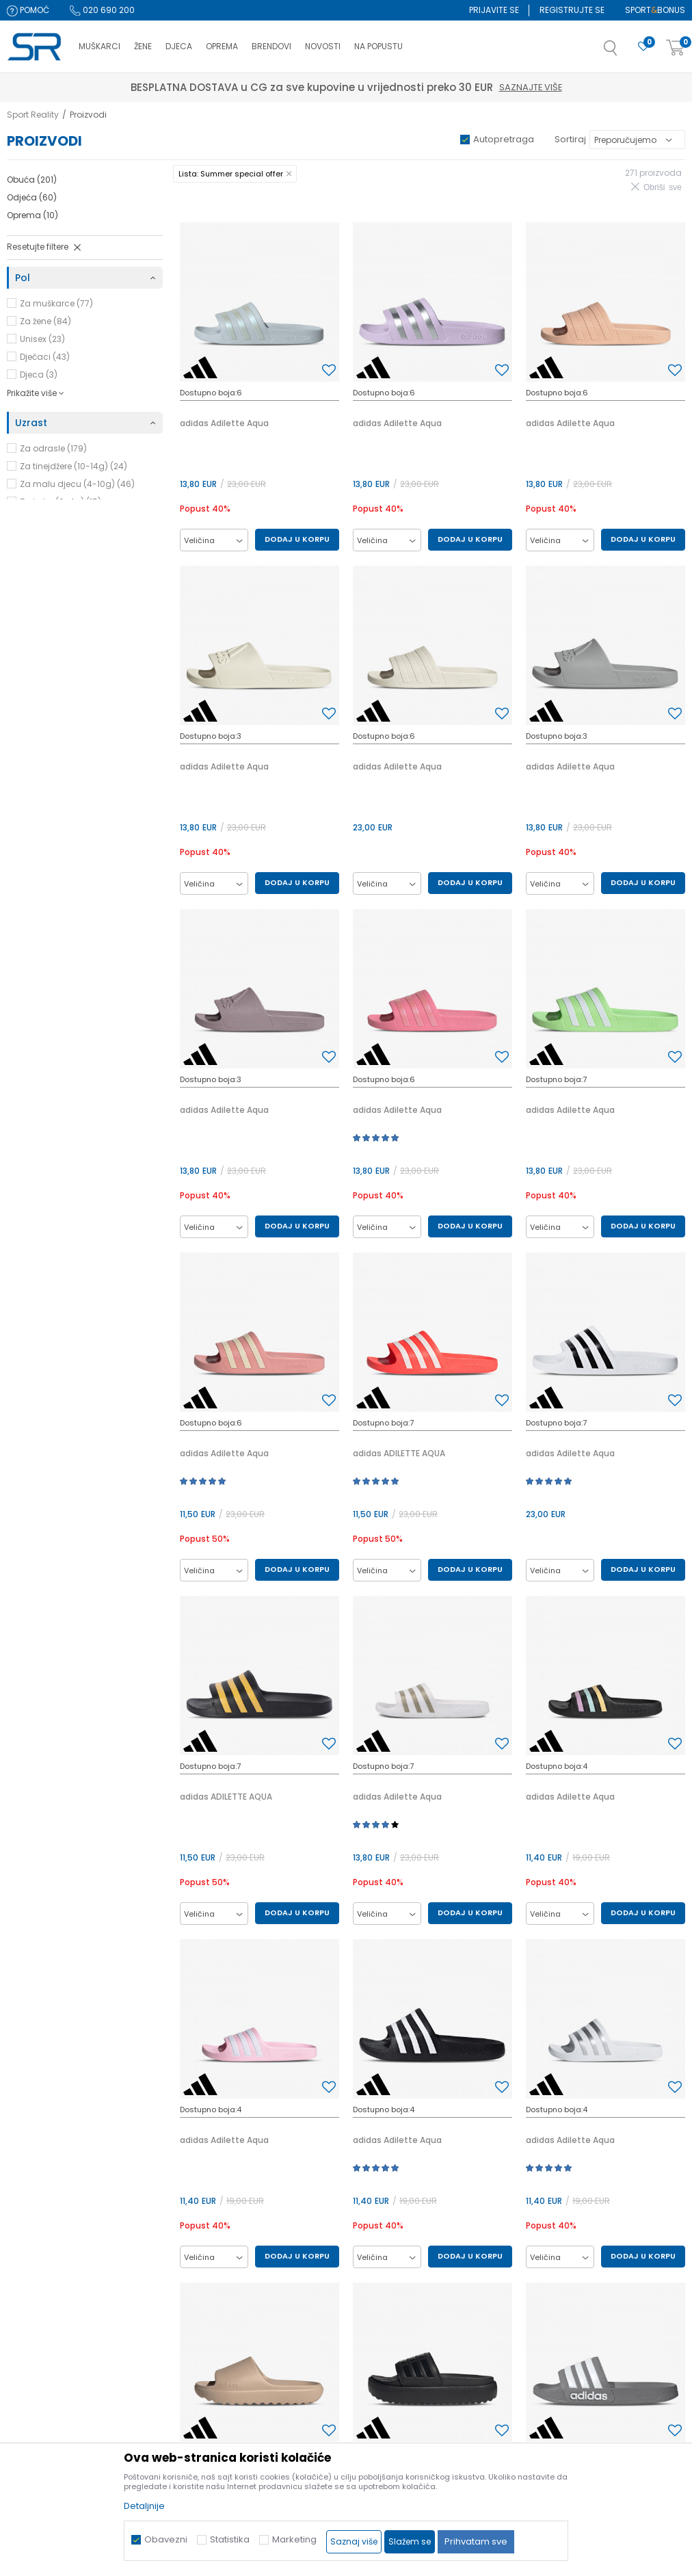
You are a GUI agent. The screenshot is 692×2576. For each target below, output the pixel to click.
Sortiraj (570, 139)
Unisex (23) (42, 339)
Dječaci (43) (45, 357)
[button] (624, 52)
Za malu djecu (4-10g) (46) (77, 484)
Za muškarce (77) (56, 303)
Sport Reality (33, 114)
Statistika (230, 2539)
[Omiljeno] (643, 47)
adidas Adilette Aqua (224, 423)
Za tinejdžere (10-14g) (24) (73, 466)
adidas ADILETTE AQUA (399, 1453)
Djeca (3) (38, 374)
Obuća (32, 179)
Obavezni (165, 2539)
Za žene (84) (45, 321)
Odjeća (32, 197)
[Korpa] (675, 48)
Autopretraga (503, 139)
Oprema (32, 215)
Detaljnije (144, 2505)
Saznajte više (409, 87)
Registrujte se (572, 10)
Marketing (294, 2539)
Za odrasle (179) (53, 448)
